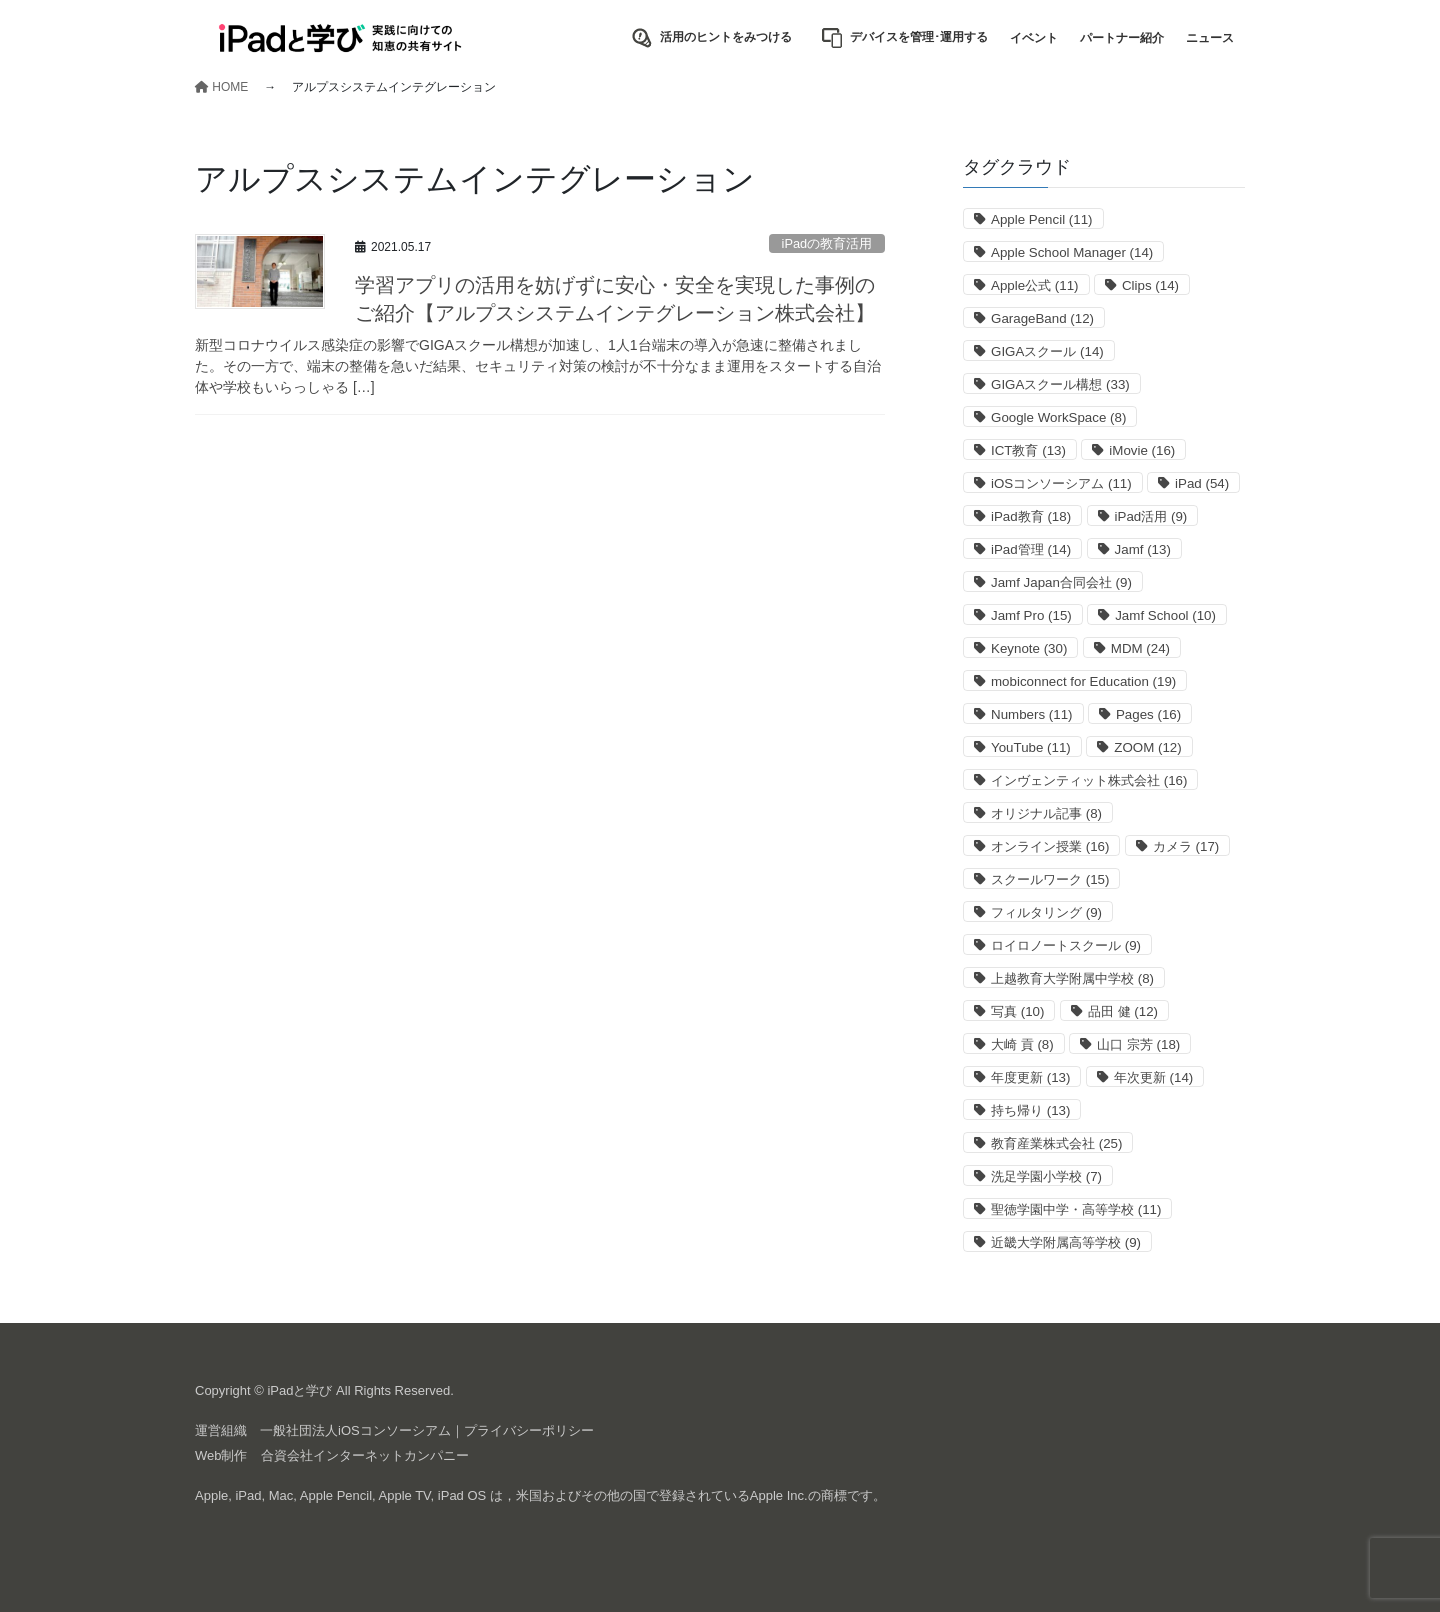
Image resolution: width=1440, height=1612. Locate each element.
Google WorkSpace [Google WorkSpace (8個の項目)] (1058, 417)
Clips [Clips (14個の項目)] (1150, 285)
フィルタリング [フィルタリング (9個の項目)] (1046, 912)
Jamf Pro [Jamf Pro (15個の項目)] (1031, 615)
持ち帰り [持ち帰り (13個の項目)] (1030, 1110)
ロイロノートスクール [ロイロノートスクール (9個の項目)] (1066, 945)
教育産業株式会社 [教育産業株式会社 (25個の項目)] (1056, 1143)
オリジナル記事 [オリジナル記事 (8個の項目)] (1046, 813)
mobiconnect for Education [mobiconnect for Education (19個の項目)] (1083, 681)
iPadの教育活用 (827, 243)
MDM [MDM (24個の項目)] (1140, 648)
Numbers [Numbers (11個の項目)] (1031, 714)
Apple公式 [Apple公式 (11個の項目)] (1035, 285)
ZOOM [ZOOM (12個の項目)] (1147, 747)
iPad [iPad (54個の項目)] (1202, 483)
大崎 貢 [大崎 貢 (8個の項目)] (1022, 1044)
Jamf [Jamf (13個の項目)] (1143, 549)
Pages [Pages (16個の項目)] (1148, 714)
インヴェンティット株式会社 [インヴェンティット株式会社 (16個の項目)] (1089, 780)
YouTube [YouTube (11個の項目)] (1031, 747)
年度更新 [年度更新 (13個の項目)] (1030, 1077)
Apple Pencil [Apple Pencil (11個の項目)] (1042, 219)
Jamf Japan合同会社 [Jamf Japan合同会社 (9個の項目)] (1061, 582)
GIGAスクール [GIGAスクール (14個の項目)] (1047, 351)
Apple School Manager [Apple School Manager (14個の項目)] (1072, 252)
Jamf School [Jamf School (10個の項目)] (1165, 615)
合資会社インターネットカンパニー (365, 1455)
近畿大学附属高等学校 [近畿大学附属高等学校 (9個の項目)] (1066, 1242)
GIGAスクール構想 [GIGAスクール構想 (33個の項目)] (1060, 384)
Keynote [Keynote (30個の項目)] (1029, 648)
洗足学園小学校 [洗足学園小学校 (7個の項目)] (1046, 1176)
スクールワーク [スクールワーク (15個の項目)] (1050, 879)
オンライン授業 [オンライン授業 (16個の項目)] (1050, 846)
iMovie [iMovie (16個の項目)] (1142, 450)
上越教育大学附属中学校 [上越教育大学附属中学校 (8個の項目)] (1072, 978)
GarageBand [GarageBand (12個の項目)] (1042, 318)
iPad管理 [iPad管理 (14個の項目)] (1031, 549)
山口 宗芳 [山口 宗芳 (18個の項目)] (1138, 1044)
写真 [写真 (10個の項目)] (1017, 1011)
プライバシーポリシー (529, 1430)
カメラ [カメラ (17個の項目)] (1186, 846)
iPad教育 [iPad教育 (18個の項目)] (1031, 516)
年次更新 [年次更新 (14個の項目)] (1153, 1077)
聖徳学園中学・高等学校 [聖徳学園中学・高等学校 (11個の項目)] (1076, 1209)
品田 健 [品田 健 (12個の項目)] (1123, 1011)
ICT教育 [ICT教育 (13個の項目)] (1028, 450)
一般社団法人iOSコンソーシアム (355, 1430)
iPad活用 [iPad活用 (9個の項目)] (1151, 516)
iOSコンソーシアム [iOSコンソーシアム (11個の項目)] (1061, 483)
